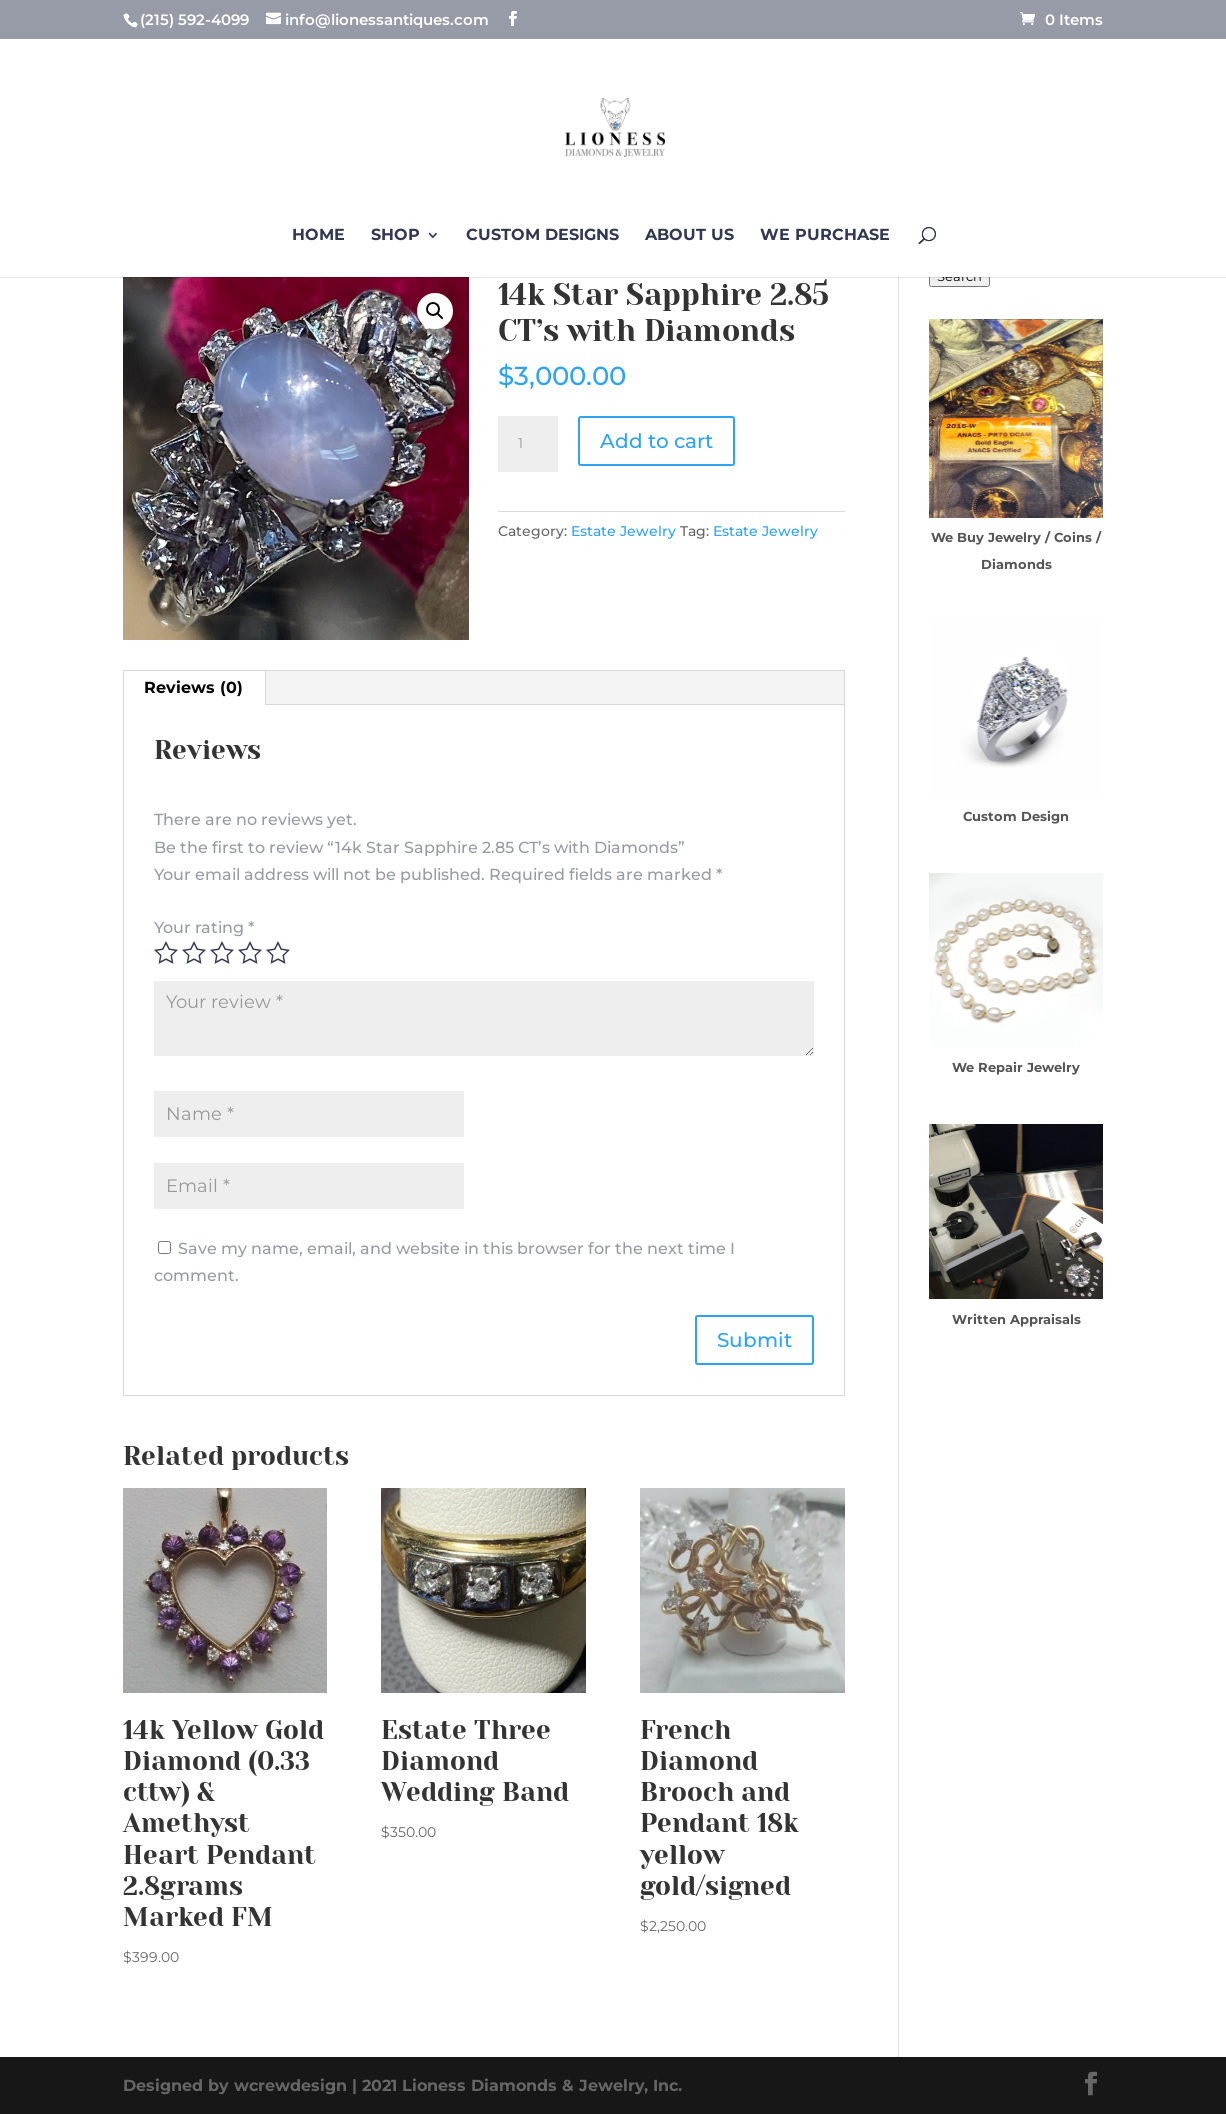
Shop (395, 236)
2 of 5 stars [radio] (194, 953)
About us (689, 236)
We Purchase (825, 236)
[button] (435, 311)
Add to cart (656, 441)
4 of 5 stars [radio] (250, 953)
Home (318, 236)
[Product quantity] (528, 444)
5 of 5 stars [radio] (278, 953)
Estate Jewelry (623, 531)
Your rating (204, 927)
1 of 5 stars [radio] (166, 953)
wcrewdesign (290, 2085)
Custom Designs (542, 236)
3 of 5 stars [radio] (222, 953)
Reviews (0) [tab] (193, 687)
